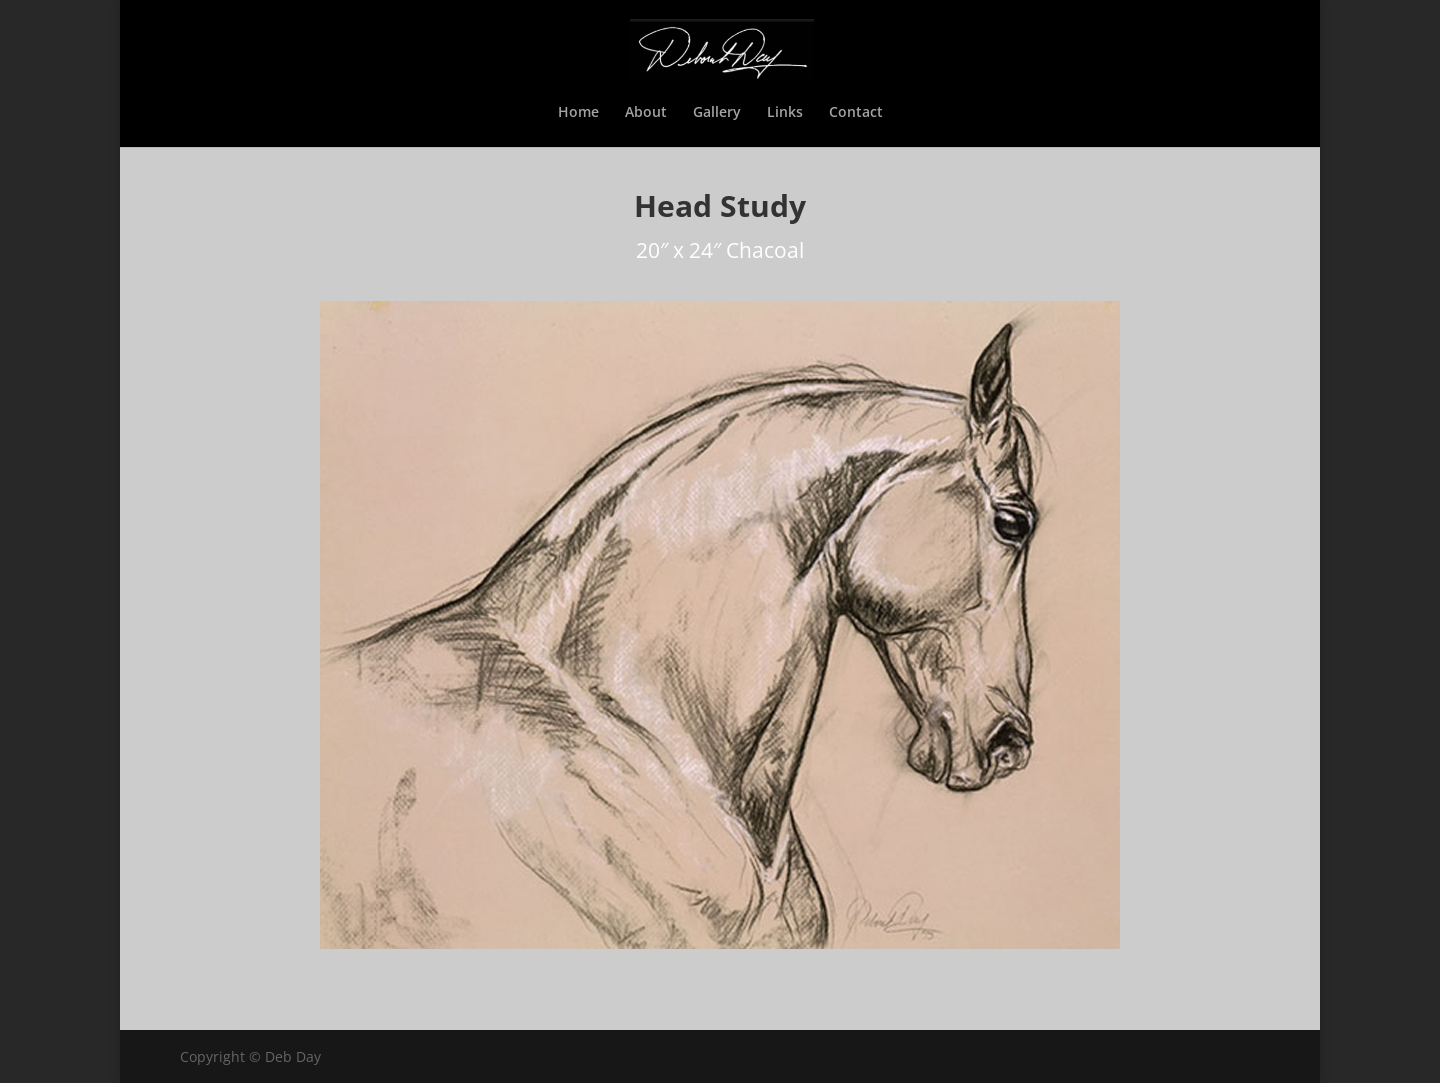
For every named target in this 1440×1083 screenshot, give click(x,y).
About (646, 113)
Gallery (717, 113)
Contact (856, 113)
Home (578, 113)
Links (785, 113)
